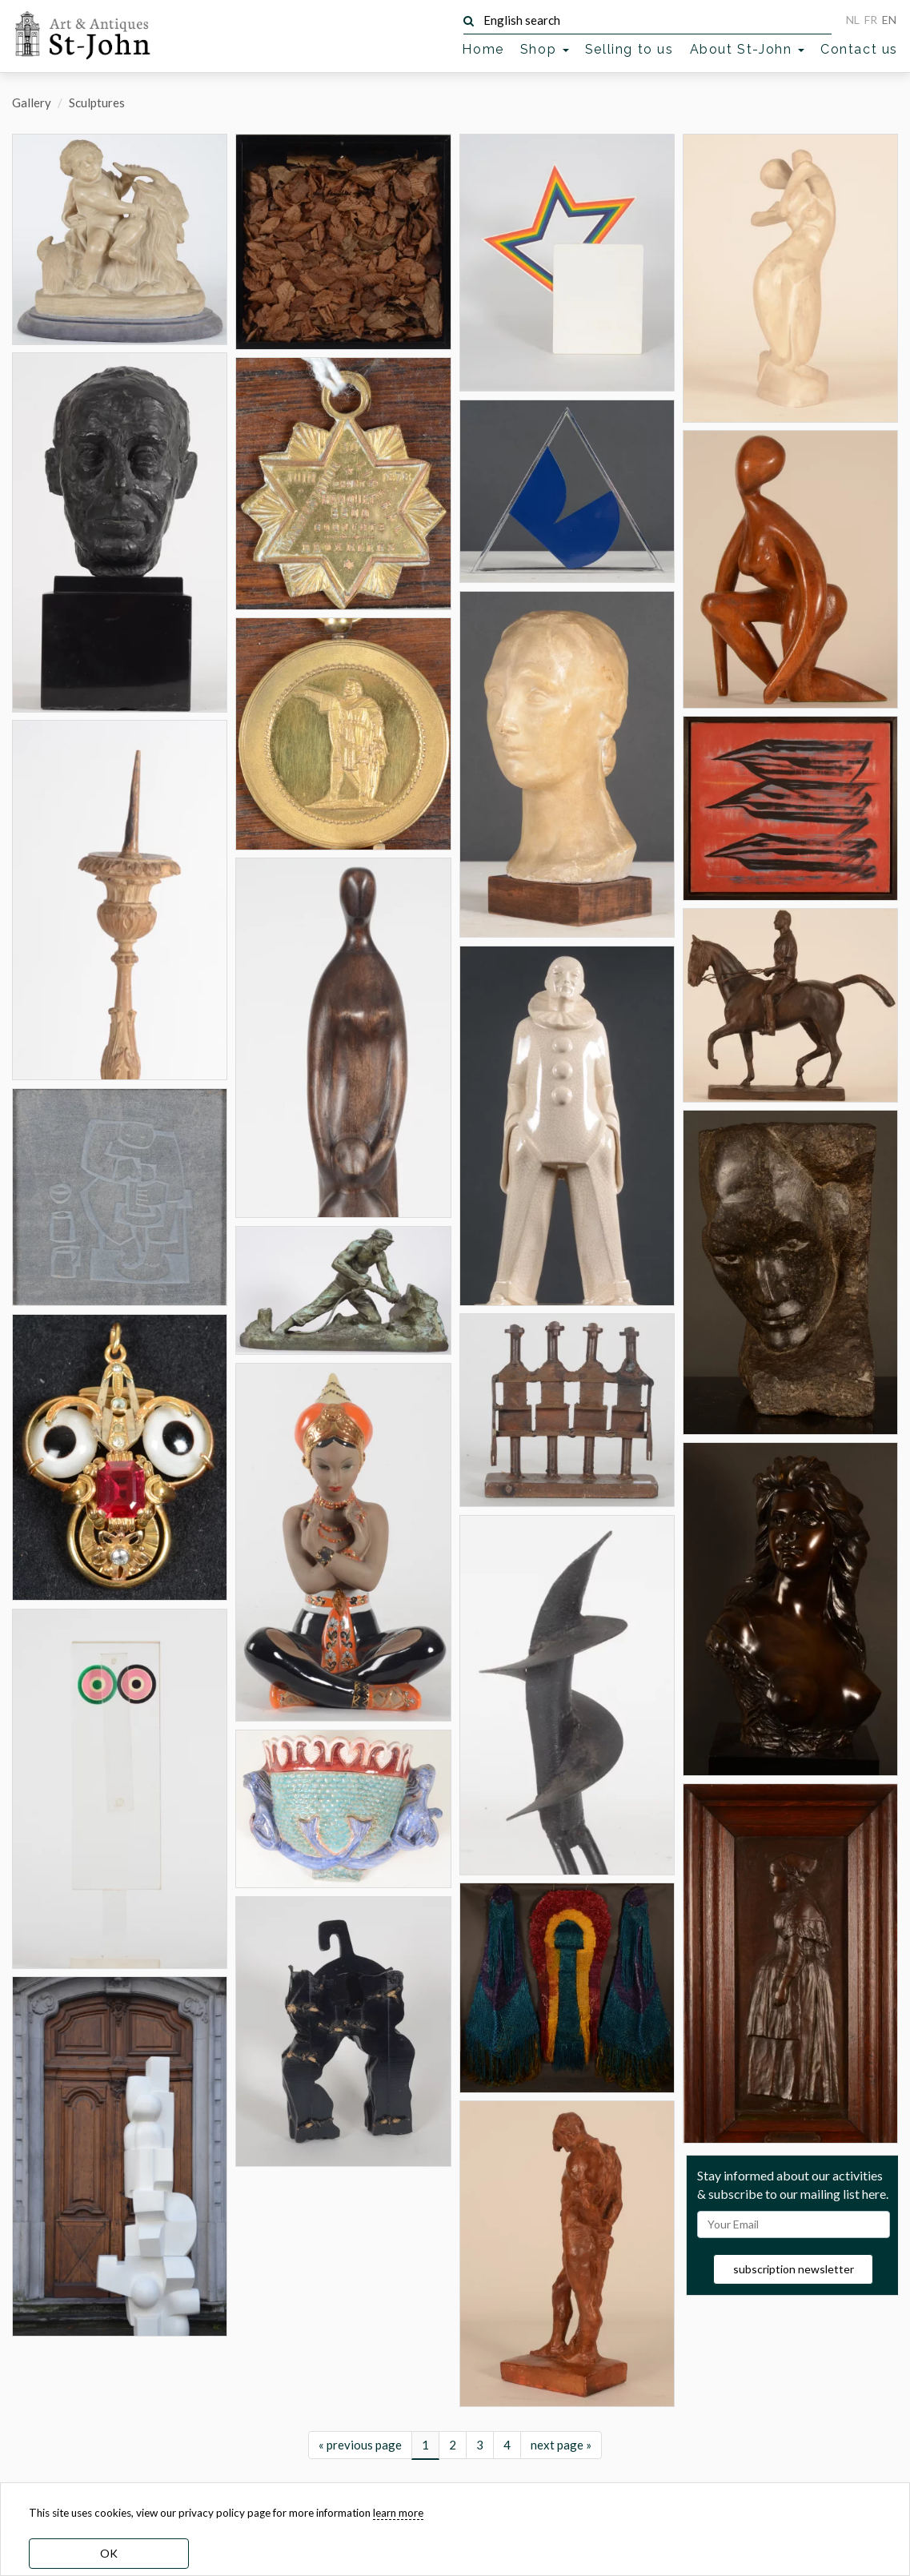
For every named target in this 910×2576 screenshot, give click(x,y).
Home (482, 49)
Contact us (859, 49)
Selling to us (629, 49)
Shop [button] (544, 49)
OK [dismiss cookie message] (109, 2553)
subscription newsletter (793, 2269)
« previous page (360, 2444)
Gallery (31, 102)
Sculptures (97, 102)
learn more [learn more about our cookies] (398, 2512)
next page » (561, 2444)
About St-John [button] (747, 49)
